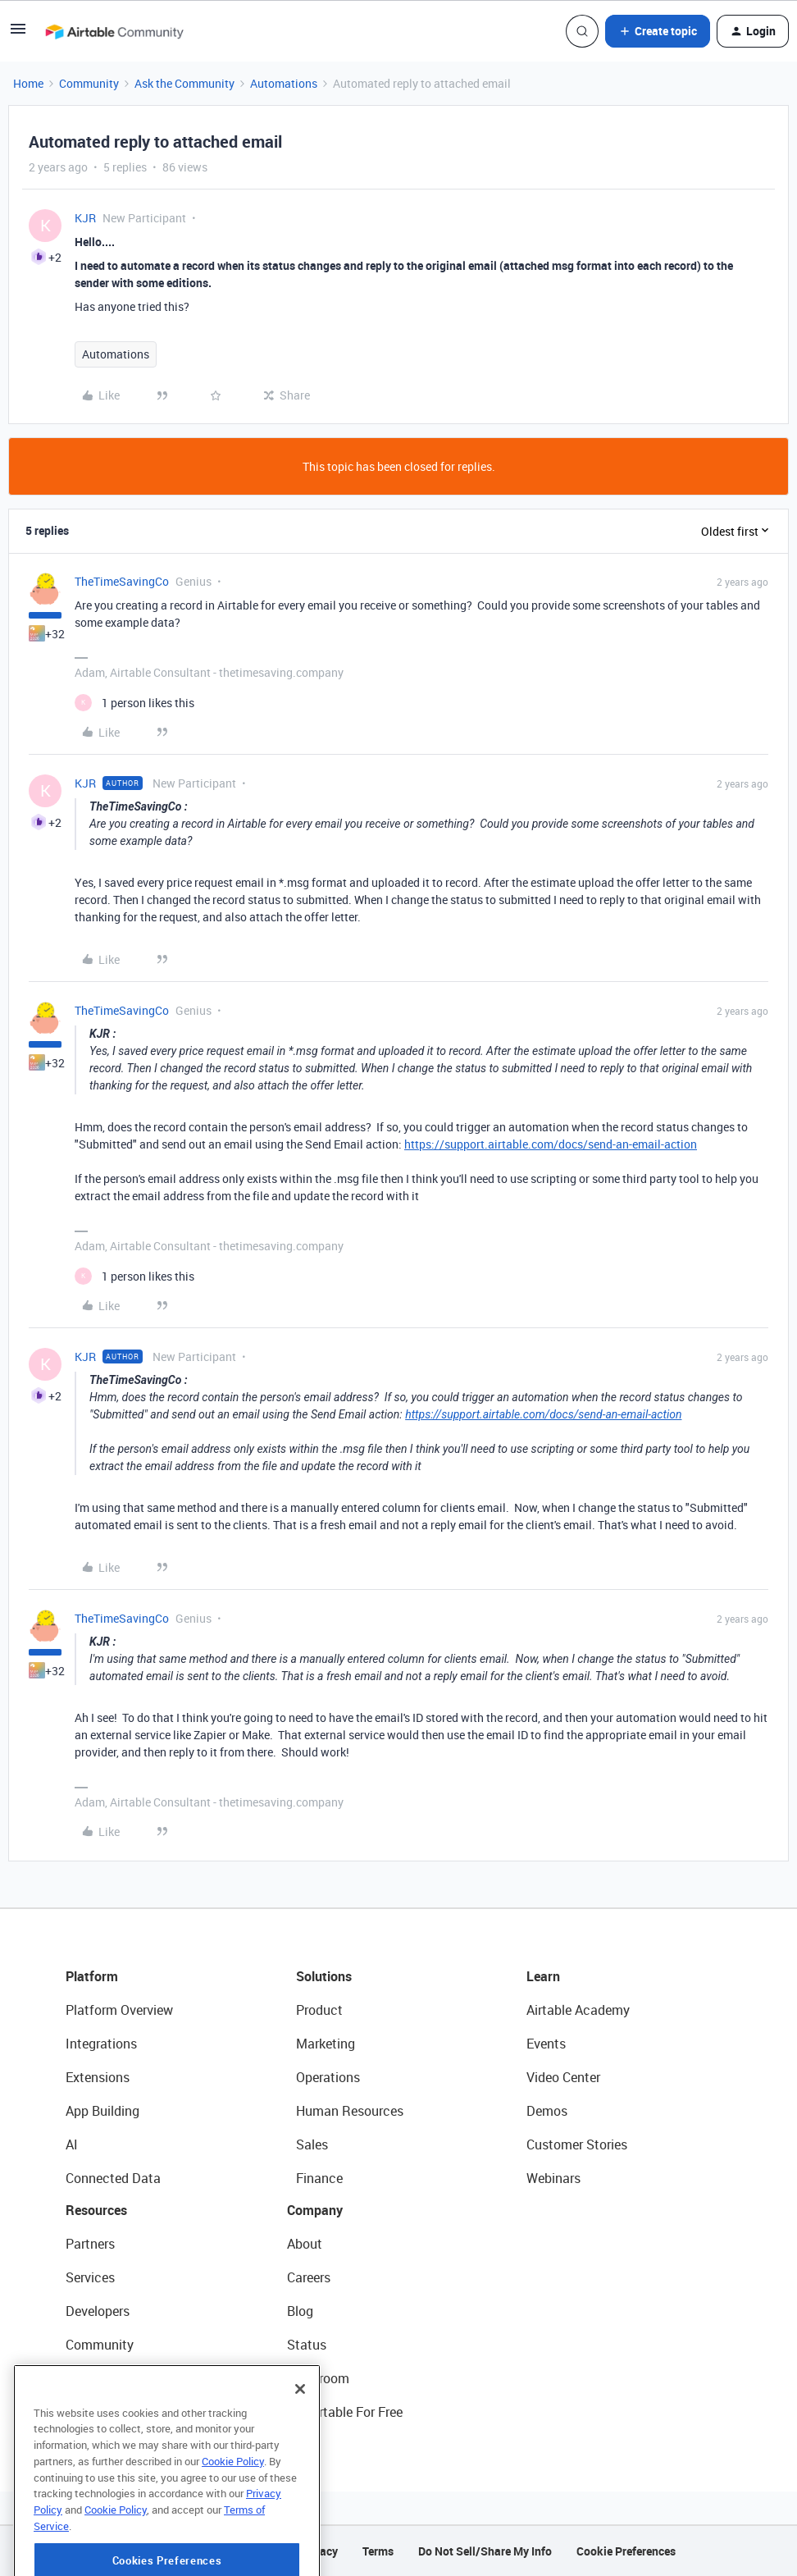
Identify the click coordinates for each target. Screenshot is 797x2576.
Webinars (553, 2178)
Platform (92, 1976)
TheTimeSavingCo (122, 581)
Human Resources (349, 2111)
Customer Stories (576, 2144)
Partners (90, 2244)
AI (72, 2144)
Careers (308, 2277)
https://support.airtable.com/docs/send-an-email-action (550, 1144)
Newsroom (318, 2378)
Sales (312, 2144)
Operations (328, 2077)
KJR (85, 218)
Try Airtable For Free (345, 2412)
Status (306, 2345)
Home (28, 83)
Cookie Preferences (626, 2551)
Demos (546, 2111)
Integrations (101, 2044)
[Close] (300, 2445)
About (304, 2244)
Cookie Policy (233, 2517)
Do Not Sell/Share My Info (485, 2551)
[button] (18, 34)
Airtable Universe (115, 2412)
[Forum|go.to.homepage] (114, 31)
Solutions (324, 1976)
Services (90, 2277)
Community (89, 83)
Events (546, 2044)
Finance (319, 2178)
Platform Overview (119, 2010)
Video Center (563, 2077)
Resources (96, 2210)
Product (319, 2010)
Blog (300, 2311)
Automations (283, 83)
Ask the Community (184, 83)
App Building (102, 2111)
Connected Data (113, 2178)
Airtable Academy (578, 2010)
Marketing (325, 2044)
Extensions (98, 2077)
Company (315, 2210)
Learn (543, 1976)
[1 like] (134, 702)
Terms (378, 2551)
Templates (96, 2378)
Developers (98, 2311)
